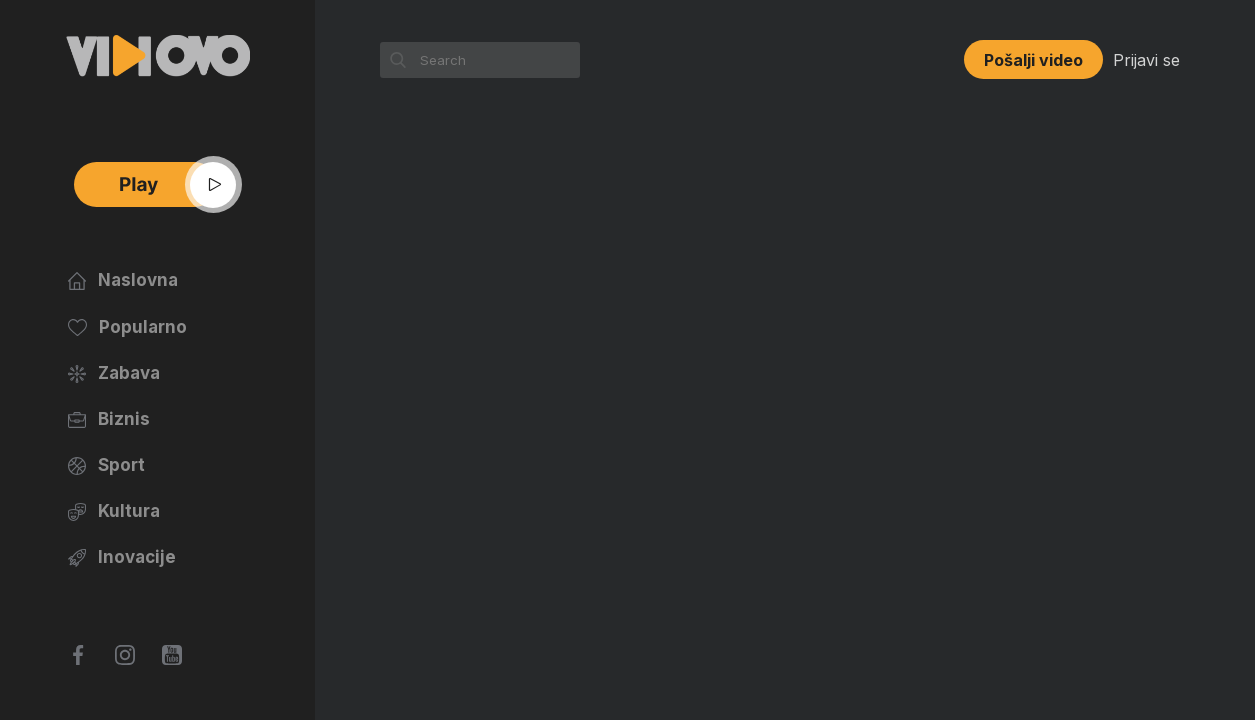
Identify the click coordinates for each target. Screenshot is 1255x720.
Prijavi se (1146, 60)
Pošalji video (1033, 60)
